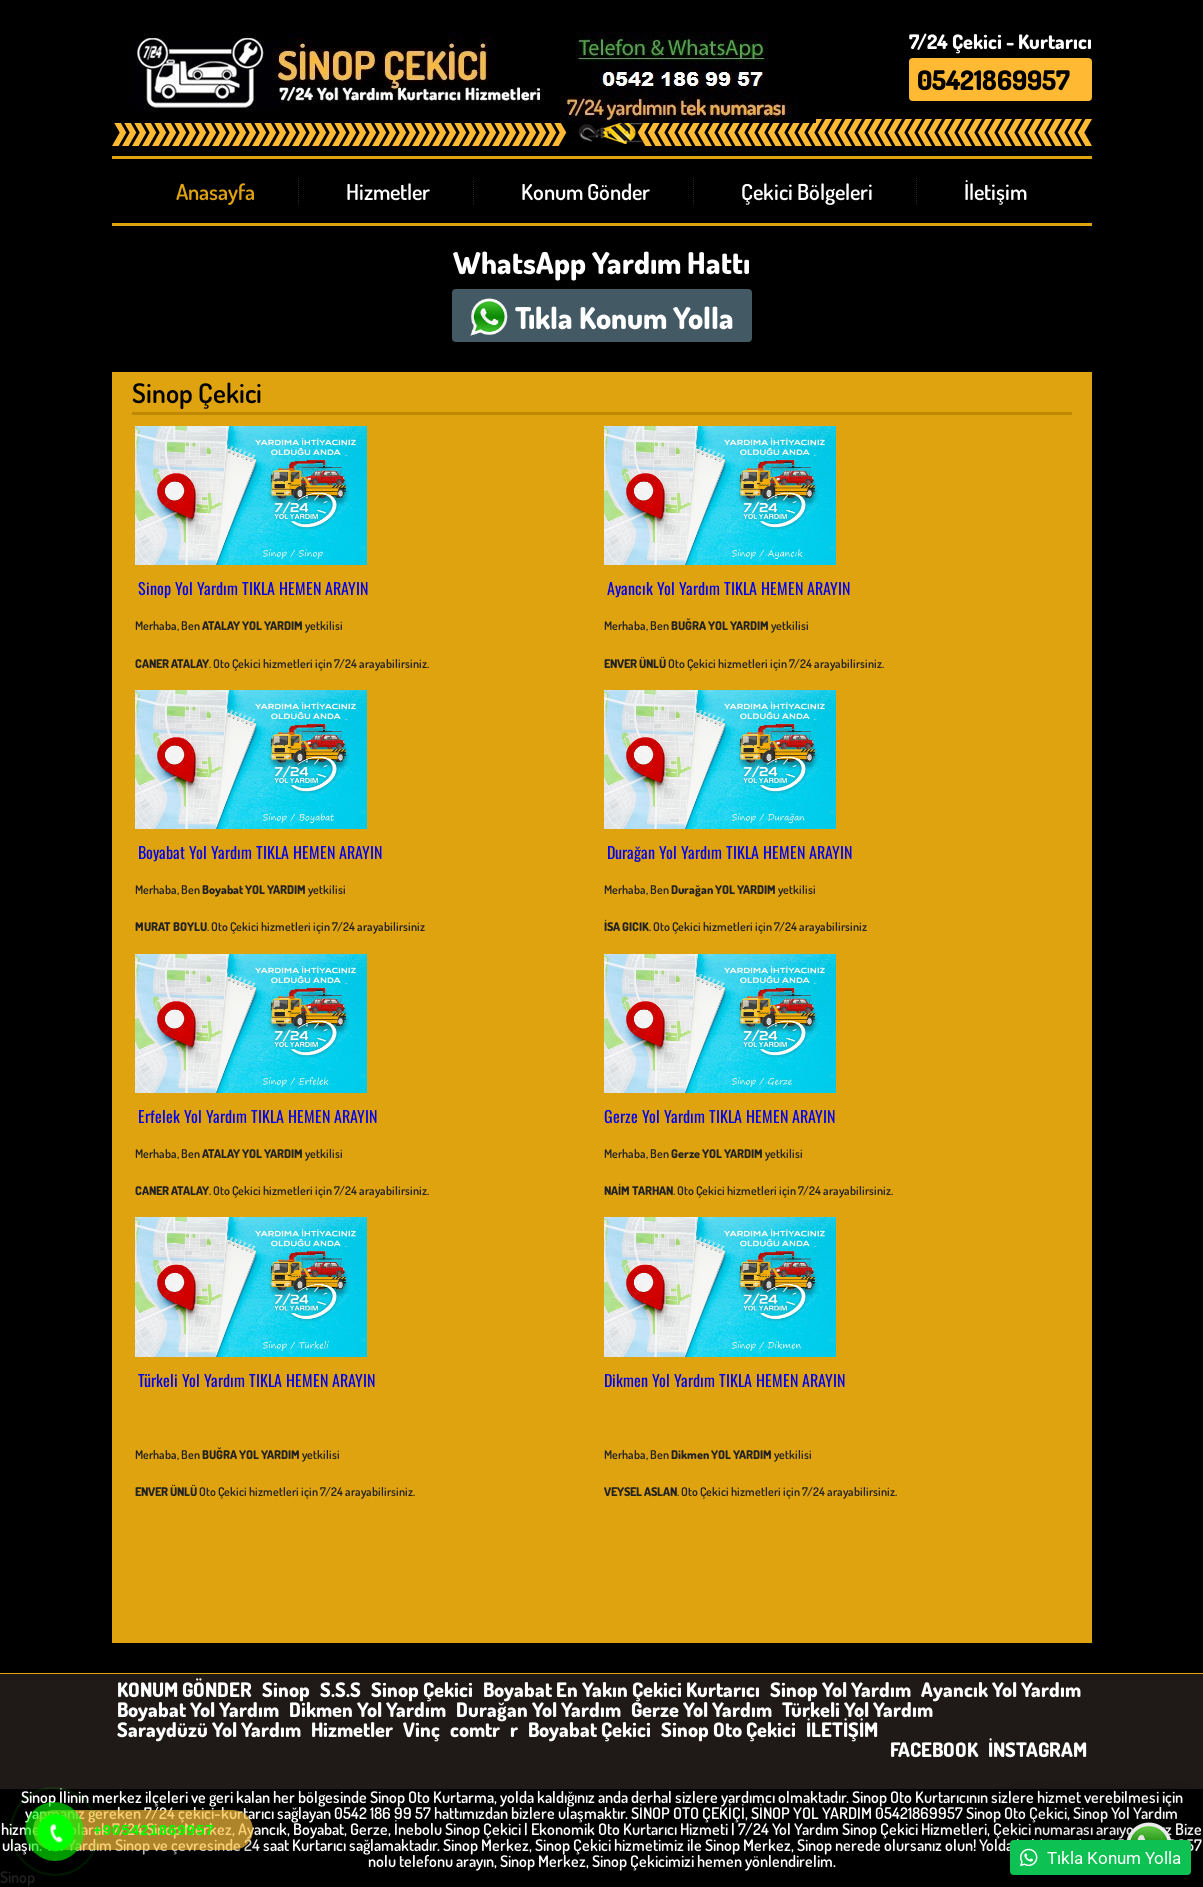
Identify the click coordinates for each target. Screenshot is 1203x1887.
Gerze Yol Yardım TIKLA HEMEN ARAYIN (719, 1116)
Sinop (286, 1689)
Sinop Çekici (422, 1689)
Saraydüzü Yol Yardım (209, 1729)
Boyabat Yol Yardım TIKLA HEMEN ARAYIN (260, 852)
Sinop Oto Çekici (728, 1729)
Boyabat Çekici (589, 1729)
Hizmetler (352, 1729)
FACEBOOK (934, 1749)
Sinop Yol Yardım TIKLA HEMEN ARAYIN (253, 588)
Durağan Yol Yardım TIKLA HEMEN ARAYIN (729, 852)
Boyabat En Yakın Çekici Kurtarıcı (621, 1689)
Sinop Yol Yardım (840, 1689)
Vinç (421, 1729)
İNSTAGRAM (1037, 1749)
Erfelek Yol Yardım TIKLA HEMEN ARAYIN (257, 1116)
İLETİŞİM (842, 1729)
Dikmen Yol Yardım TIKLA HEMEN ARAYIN (724, 1380)
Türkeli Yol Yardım (857, 1709)
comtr (475, 1729)
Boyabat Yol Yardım (198, 1709)
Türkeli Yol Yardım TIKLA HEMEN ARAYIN (256, 1380)
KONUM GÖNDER (184, 1689)
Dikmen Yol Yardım (367, 1709)
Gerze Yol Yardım (701, 1709)
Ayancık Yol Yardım (1001, 1689)
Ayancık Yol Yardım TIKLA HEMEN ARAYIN (728, 588)
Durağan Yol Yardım (538, 1709)
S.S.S (340, 1689)
